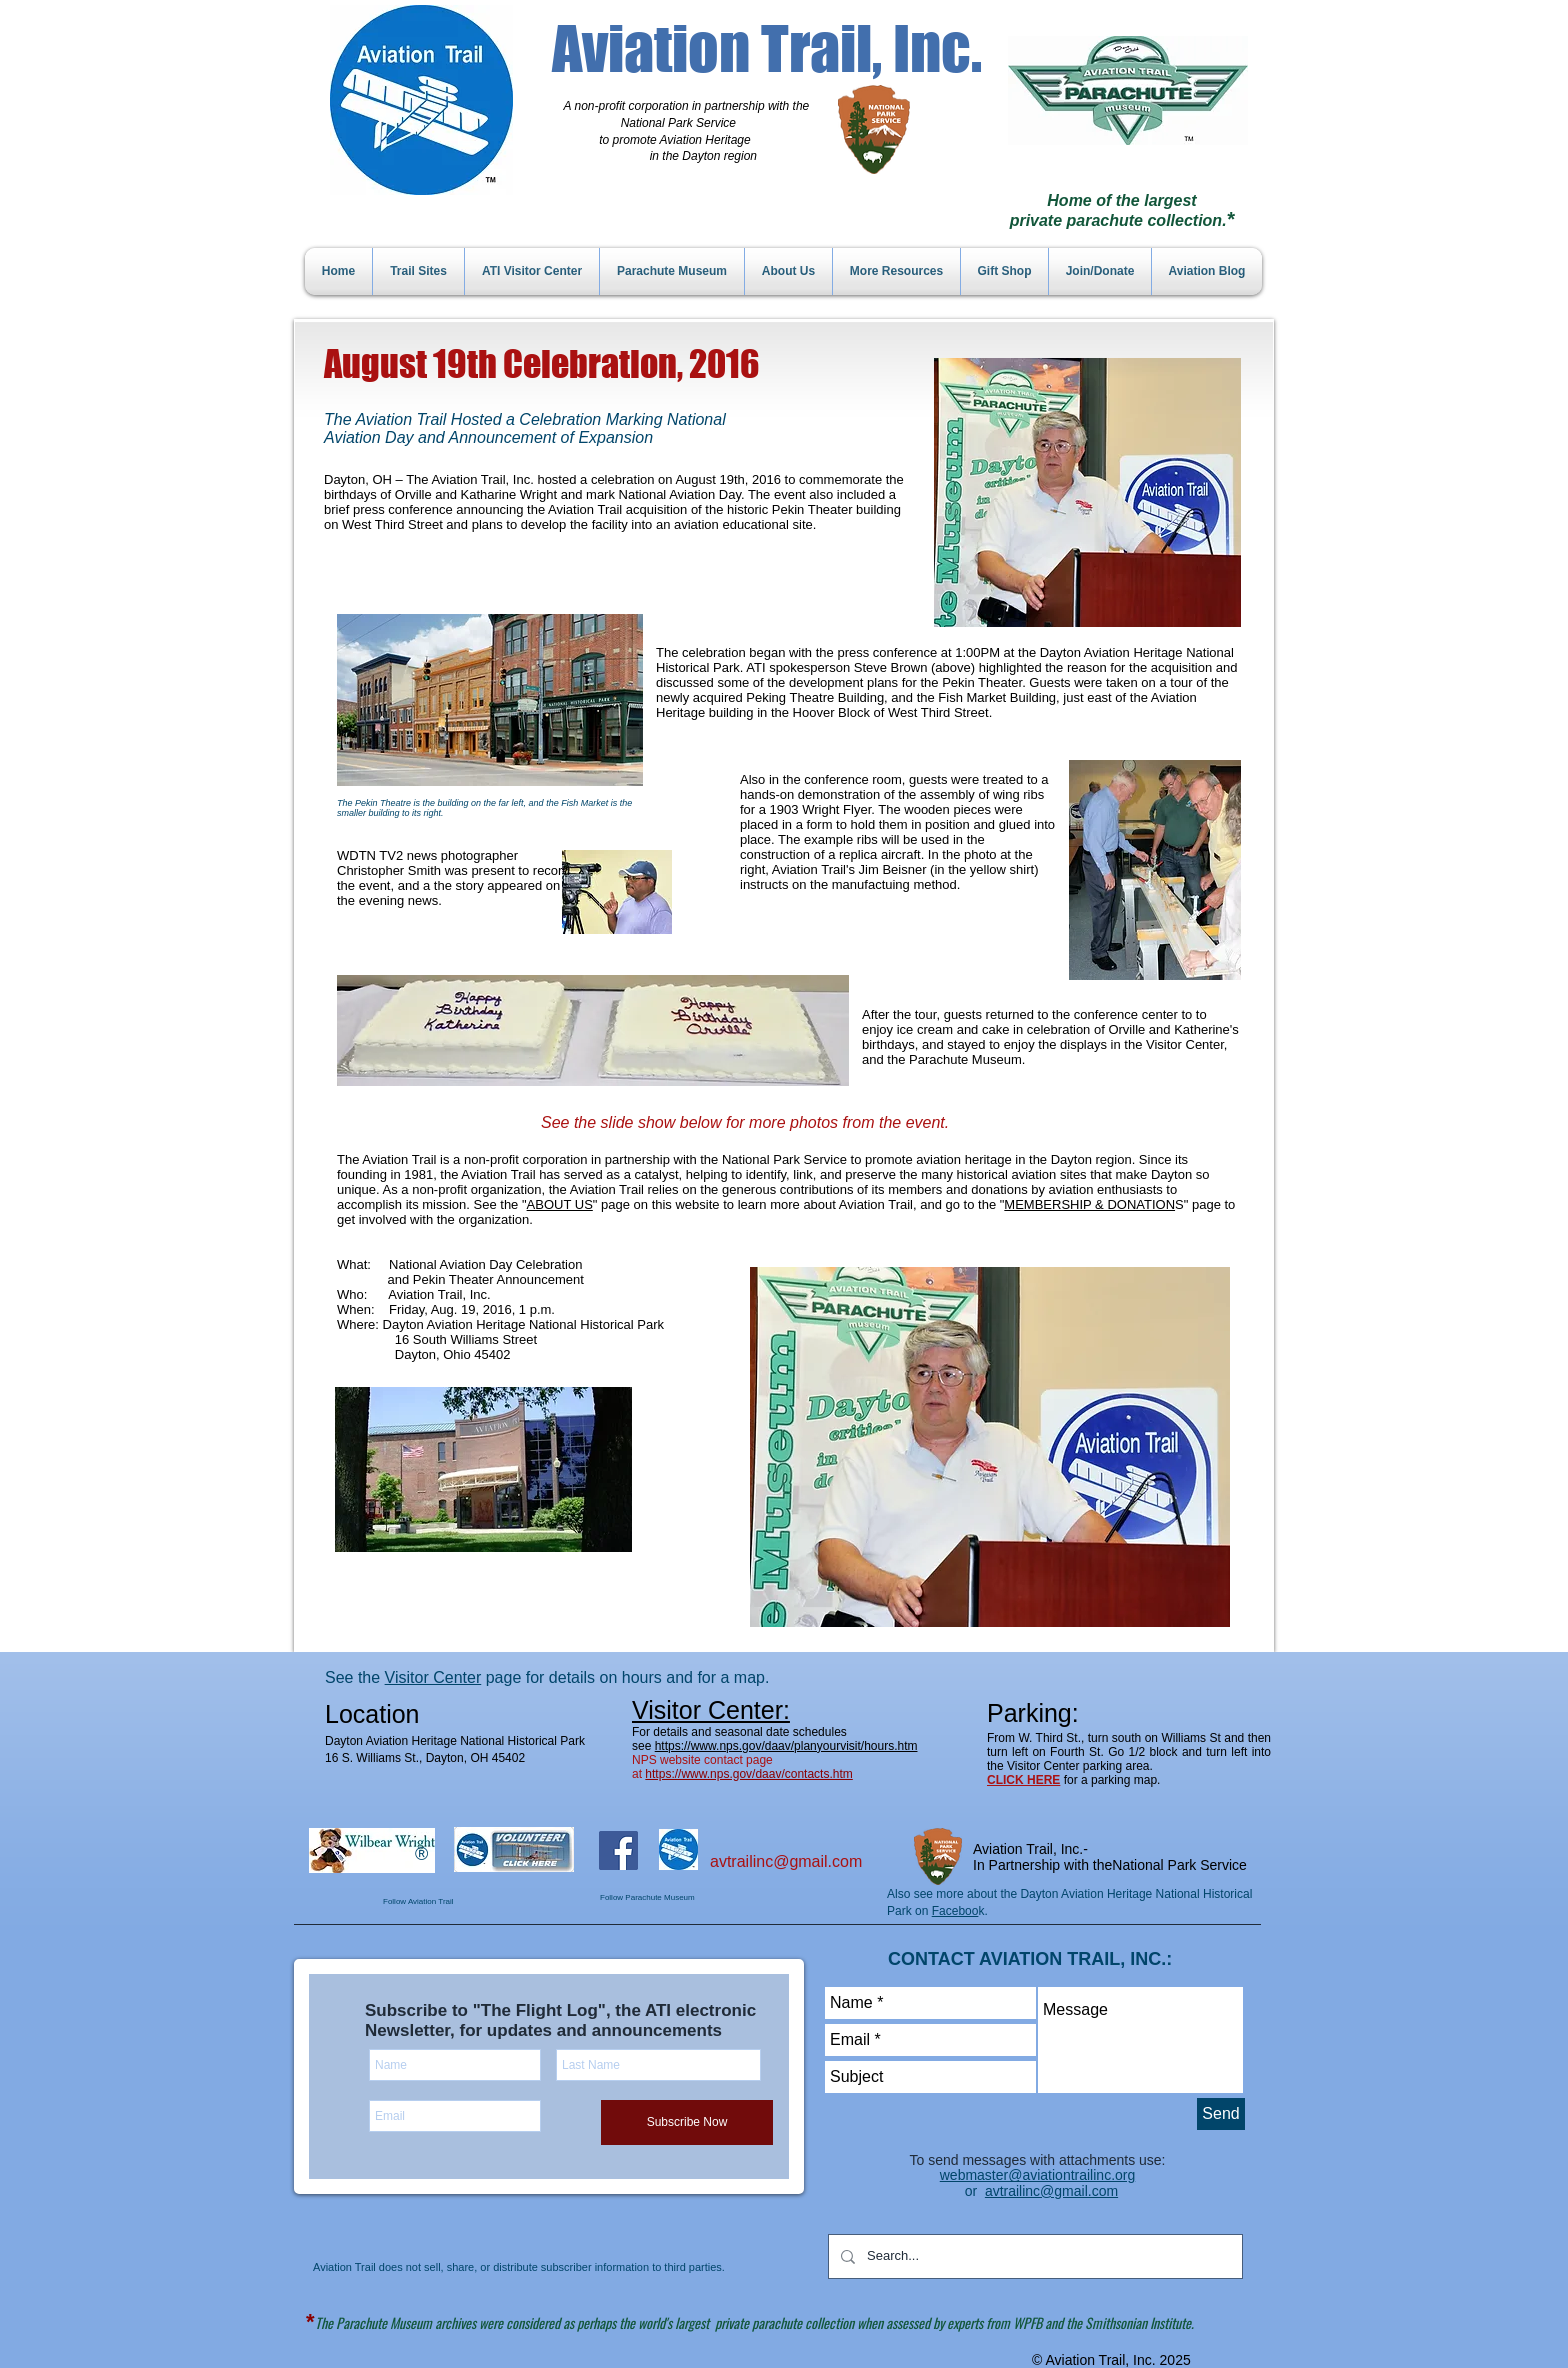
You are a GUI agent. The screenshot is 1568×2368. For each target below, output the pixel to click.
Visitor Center (433, 1677)
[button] (990, 1447)
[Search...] (1033, 2256)
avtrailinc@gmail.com (786, 1861)
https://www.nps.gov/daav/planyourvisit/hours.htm (786, 1746)
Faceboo (955, 1911)
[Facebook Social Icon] (618, 1850)
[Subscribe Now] (687, 2122)
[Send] (1221, 2114)
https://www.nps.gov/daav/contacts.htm (748, 1774)
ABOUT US (560, 1204)
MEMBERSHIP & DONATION (1089, 1204)
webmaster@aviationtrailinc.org (1038, 2175)
